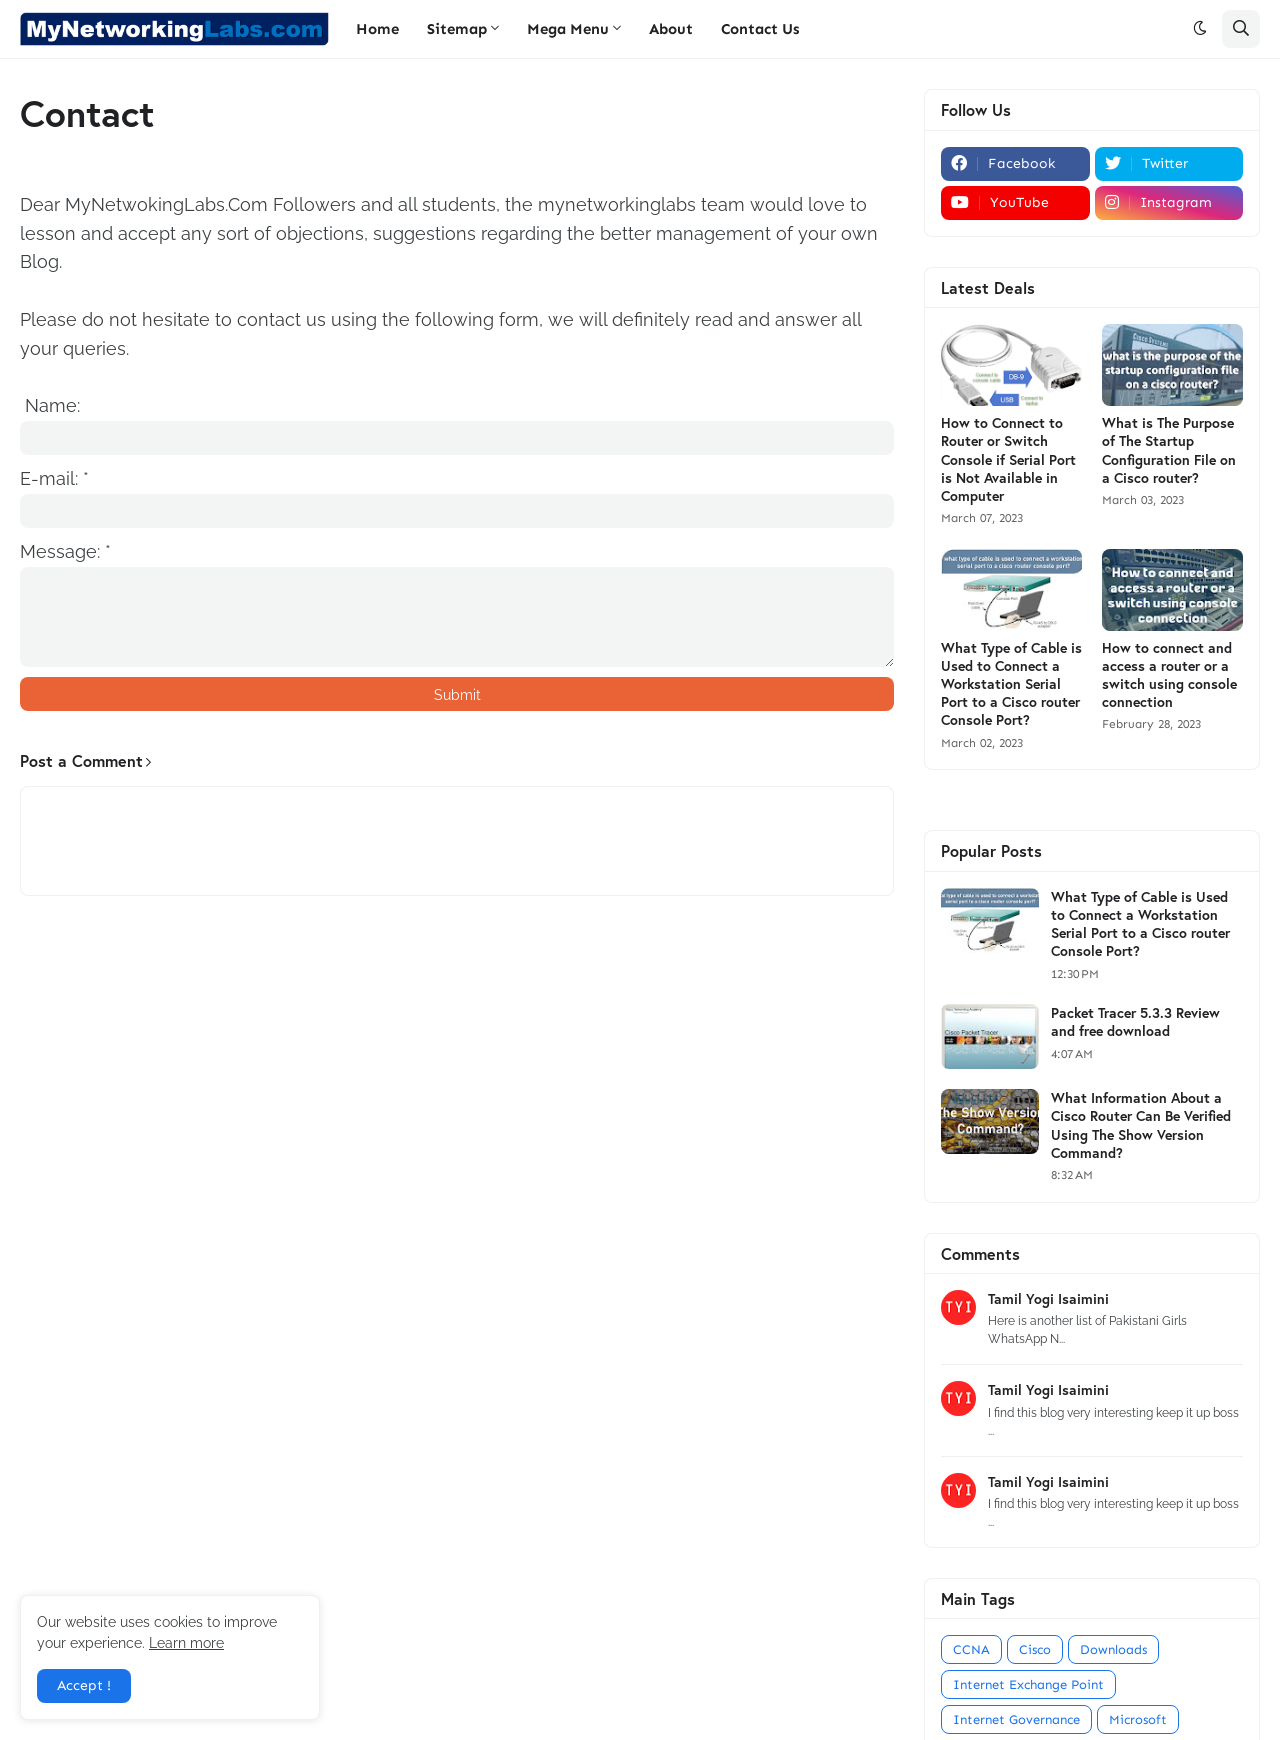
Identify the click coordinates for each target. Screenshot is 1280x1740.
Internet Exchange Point (1028, 1684)
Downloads (1113, 1649)
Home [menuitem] (377, 29)
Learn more (186, 1643)
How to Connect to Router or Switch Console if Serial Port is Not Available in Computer (1008, 459)
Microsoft (1138, 1719)
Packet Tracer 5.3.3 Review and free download (1135, 1022)
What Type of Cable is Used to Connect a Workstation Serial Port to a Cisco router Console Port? (1011, 684)
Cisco (1035, 1649)
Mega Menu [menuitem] (568, 29)
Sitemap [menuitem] (457, 29)
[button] (1200, 29)
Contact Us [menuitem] (760, 29)
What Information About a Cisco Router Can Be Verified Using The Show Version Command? (1141, 1125)
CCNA (971, 1649)
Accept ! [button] (84, 1685)
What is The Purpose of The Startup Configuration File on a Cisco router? (1169, 450)
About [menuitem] (671, 29)
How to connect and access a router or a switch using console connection (1169, 675)
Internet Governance (1016, 1719)
